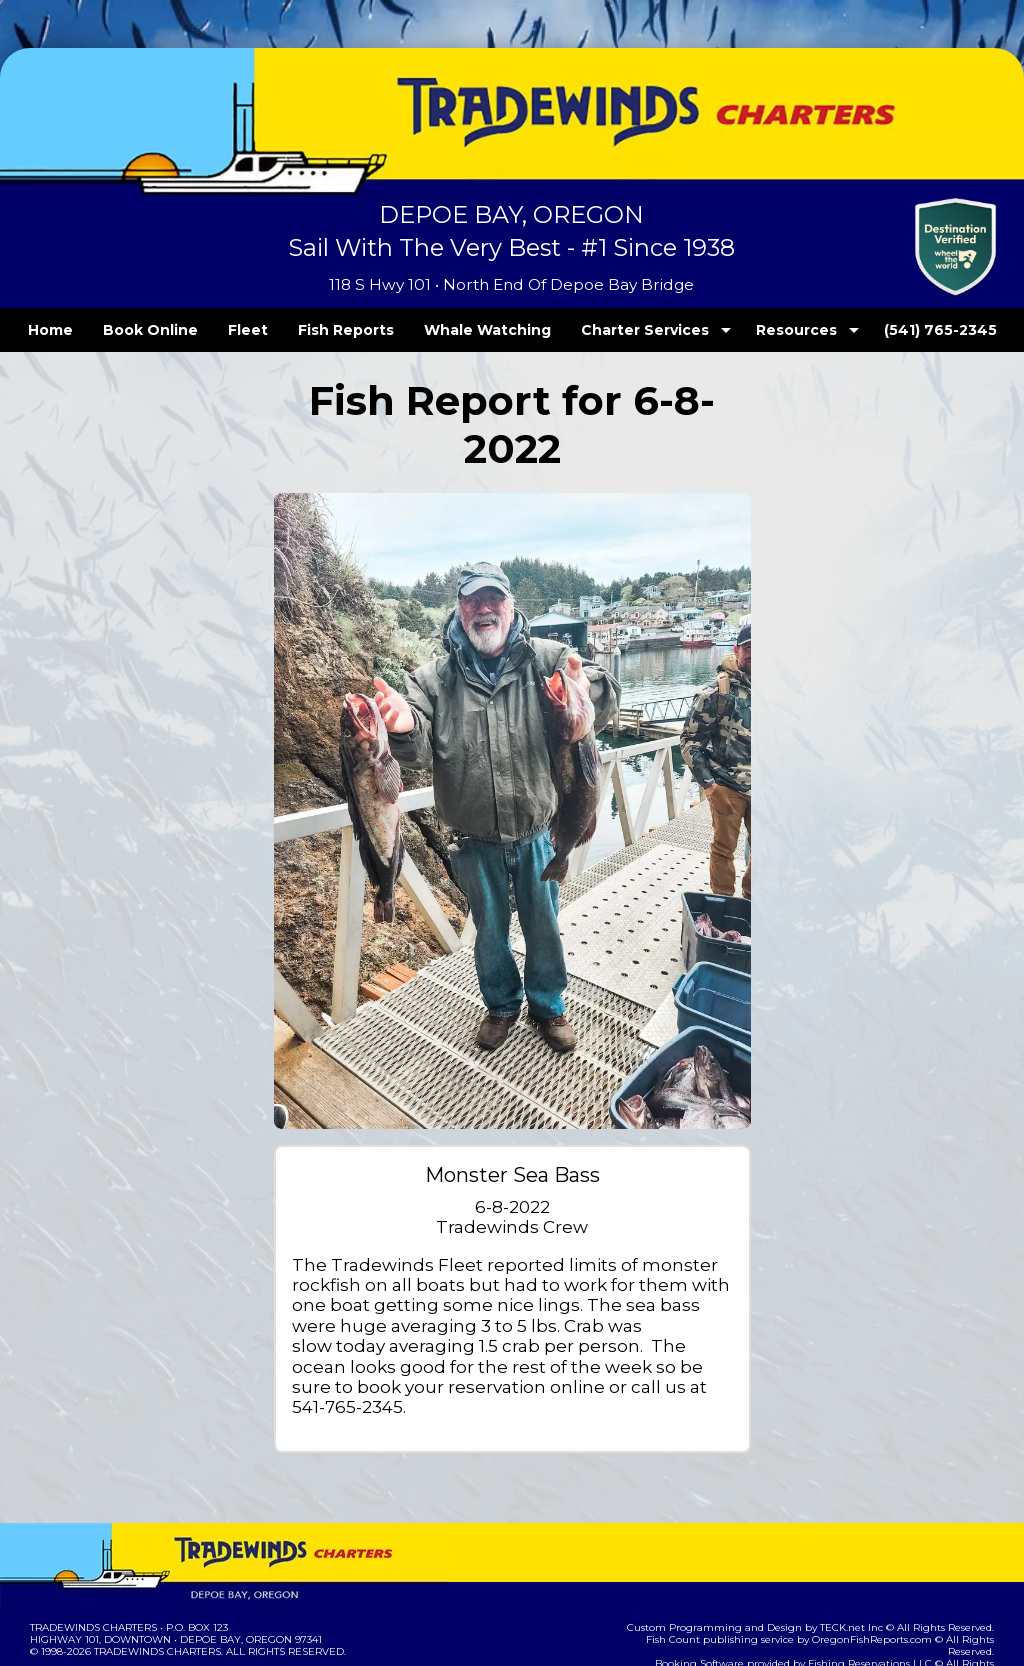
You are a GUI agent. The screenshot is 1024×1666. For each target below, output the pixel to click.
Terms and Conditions (92, 1583)
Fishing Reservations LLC (834, 1563)
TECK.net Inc (861, 1539)
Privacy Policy (204, 1583)
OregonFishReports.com (836, 1551)
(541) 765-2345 (899, 330)
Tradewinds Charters (92, 1539)
